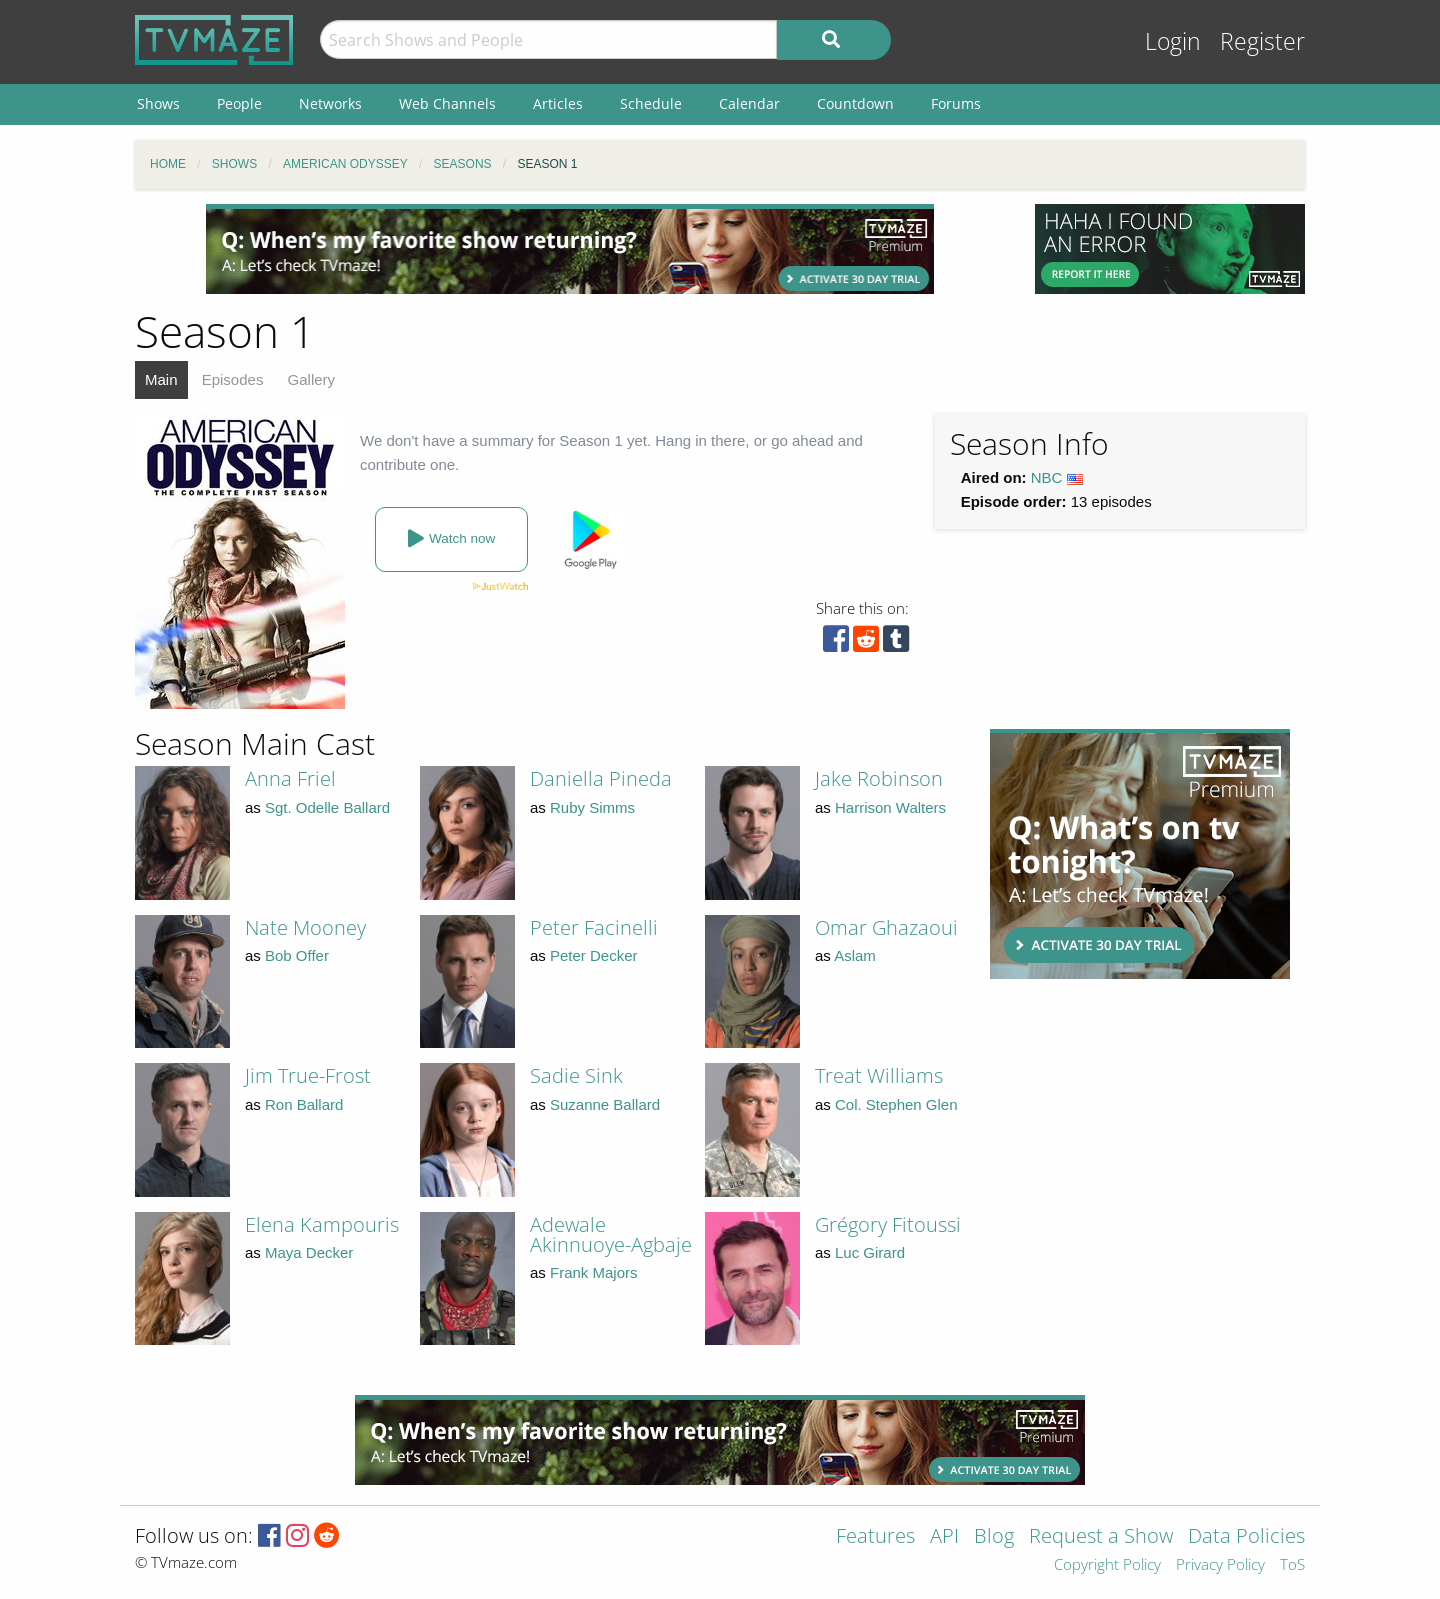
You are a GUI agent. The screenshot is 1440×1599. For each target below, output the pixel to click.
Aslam (855, 955)
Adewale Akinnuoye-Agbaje (611, 1234)
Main (161, 379)
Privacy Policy (1220, 1565)
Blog (994, 1537)
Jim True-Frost (308, 1075)
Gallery (312, 379)
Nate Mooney (305, 927)
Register (1262, 41)
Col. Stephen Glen (896, 1104)
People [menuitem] (239, 103)
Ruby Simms (592, 807)
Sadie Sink (576, 1075)
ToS (1292, 1565)
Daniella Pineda (601, 778)
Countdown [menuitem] (855, 103)
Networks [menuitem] (330, 103)
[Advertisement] (570, 249)
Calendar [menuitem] (749, 103)
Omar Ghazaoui (886, 927)
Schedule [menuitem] (651, 103)
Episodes (233, 379)
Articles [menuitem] (558, 103)
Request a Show (1101, 1537)
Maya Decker (309, 1252)
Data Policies (1246, 1537)
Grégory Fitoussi (888, 1224)
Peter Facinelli (594, 927)
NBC (1047, 477)
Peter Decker (594, 955)
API (944, 1537)
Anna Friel (290, 778)
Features (875, 1537)
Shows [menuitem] (158, 103)
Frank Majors (594, 1272)
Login (1173, 41)
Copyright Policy (1107, 1565)
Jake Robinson (879, 778)
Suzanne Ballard (605, 1104)
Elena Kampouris (322, 1224)
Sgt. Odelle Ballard (327, 807)
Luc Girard (870, 1252)
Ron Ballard (304, 1104)
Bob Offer (297, 955)
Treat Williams (879, 1075)
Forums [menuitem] (956, 103)
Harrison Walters (890, 807)
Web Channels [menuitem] (447, 103)
